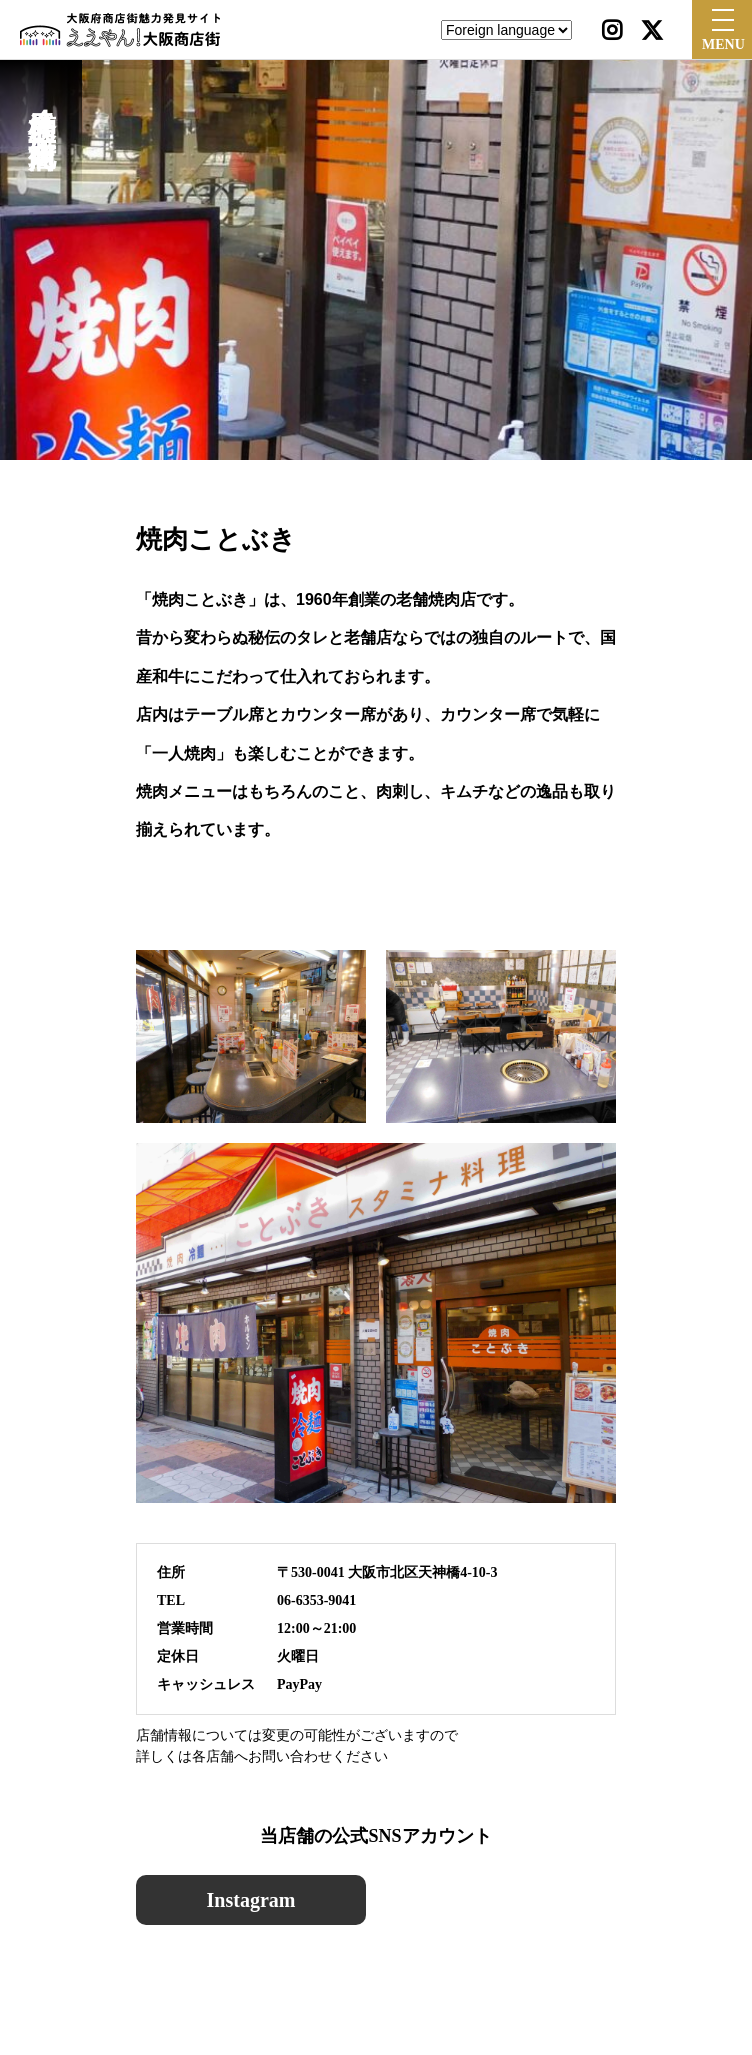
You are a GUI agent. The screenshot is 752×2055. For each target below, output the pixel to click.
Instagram (251, 1900)
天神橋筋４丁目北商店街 (41, 104)
